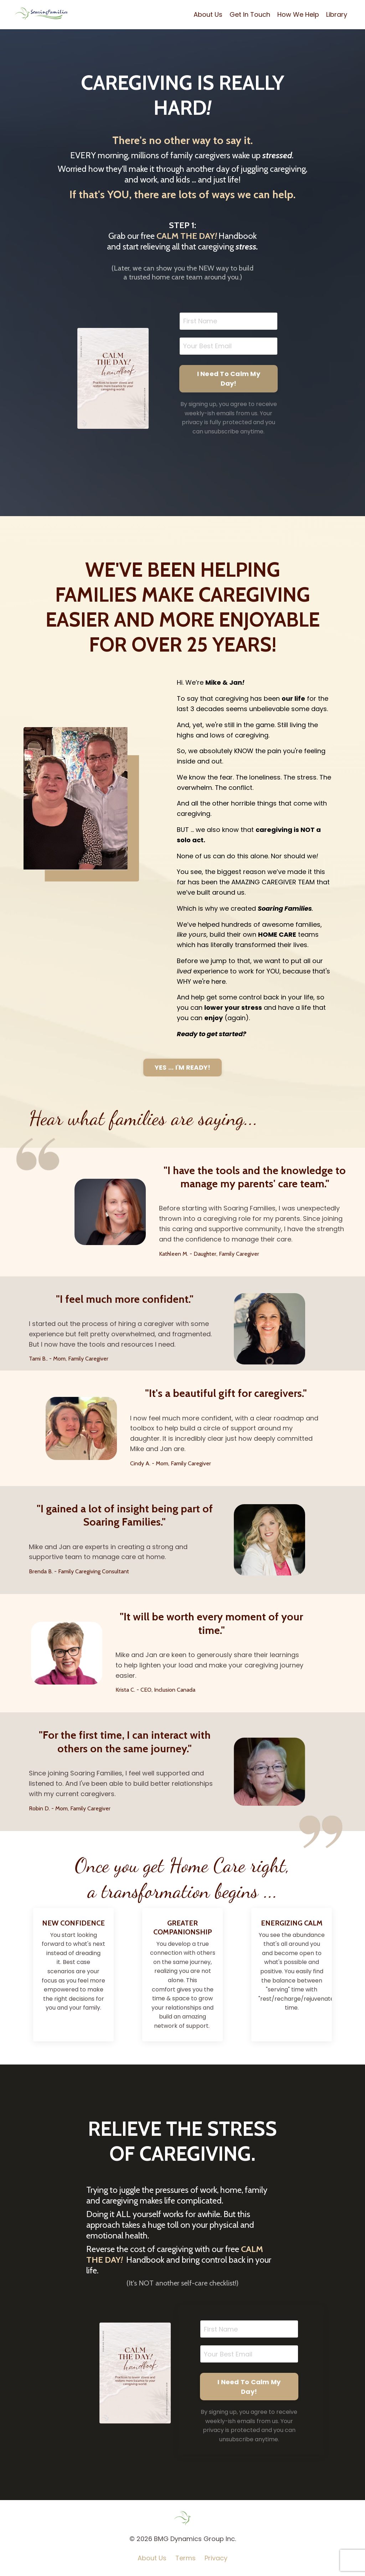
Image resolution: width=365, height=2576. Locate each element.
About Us (208, 14)
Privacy (216, 2558)
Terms (185, 2558)
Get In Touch (250, 14)
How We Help (298, 14)
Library (336, 14)
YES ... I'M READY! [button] (183, 1067)
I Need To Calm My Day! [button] (228, 378)
